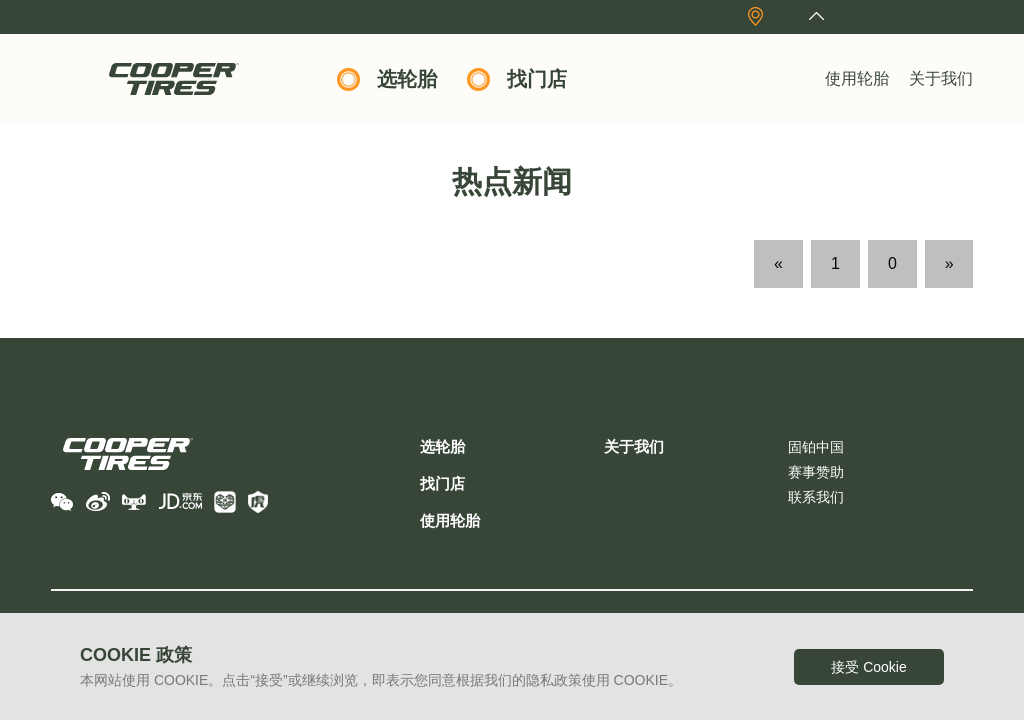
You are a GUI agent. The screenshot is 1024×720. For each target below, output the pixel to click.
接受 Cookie (868, 667)
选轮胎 (407, 79)
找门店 (537, 79)
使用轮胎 (857, 78)
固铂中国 (816, 447)
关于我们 (941, 78)
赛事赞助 (816, 472)
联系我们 (816, 497)
